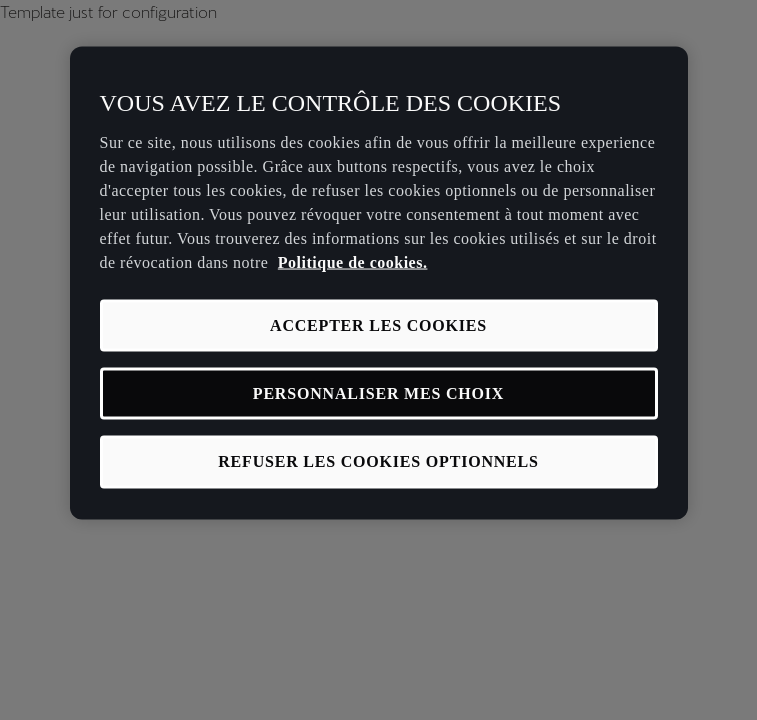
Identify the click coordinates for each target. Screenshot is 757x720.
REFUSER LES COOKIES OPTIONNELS (378, 461)
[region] (379, 283)
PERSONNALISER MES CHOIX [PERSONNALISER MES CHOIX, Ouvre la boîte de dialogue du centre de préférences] (378, 393)
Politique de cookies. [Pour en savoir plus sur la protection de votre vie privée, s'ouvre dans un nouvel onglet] (353, 261)
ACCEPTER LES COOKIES (378, 324)
